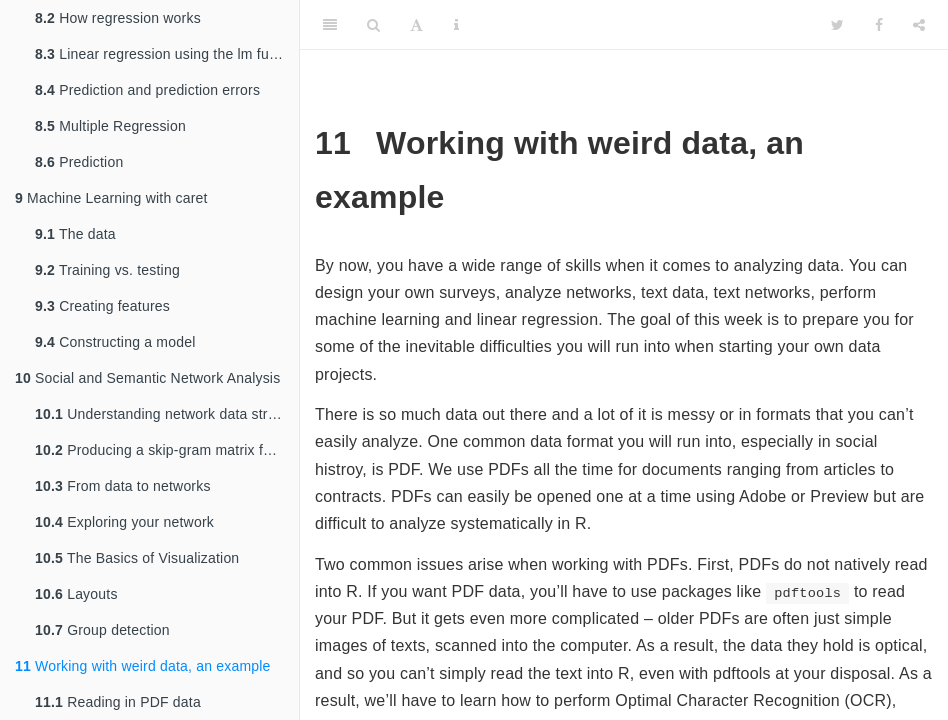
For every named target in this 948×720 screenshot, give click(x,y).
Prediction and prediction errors (147, 90)
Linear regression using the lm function (167, 54)
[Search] (373, 25)
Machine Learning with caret (111, 198)
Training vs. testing (107, 270)
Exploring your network (124, 522)
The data (75, 234)
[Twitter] (837, 25)
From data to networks (123, 486)
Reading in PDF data (118, 702)
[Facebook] (879, 25)
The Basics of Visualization (137, 558)
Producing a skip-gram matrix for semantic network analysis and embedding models (167, 450)
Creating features (102, 306)
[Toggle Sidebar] (330, 25)
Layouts (76, 594)
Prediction (79, 162)
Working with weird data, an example (143, 666)
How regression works (118, 18)
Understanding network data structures (167, 414)
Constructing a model (115, 342)
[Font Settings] (416, 25)
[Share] (919, 25)
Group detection (102, 630)
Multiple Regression (110, 126)
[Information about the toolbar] (456, 25)
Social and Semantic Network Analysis (147, 378)
